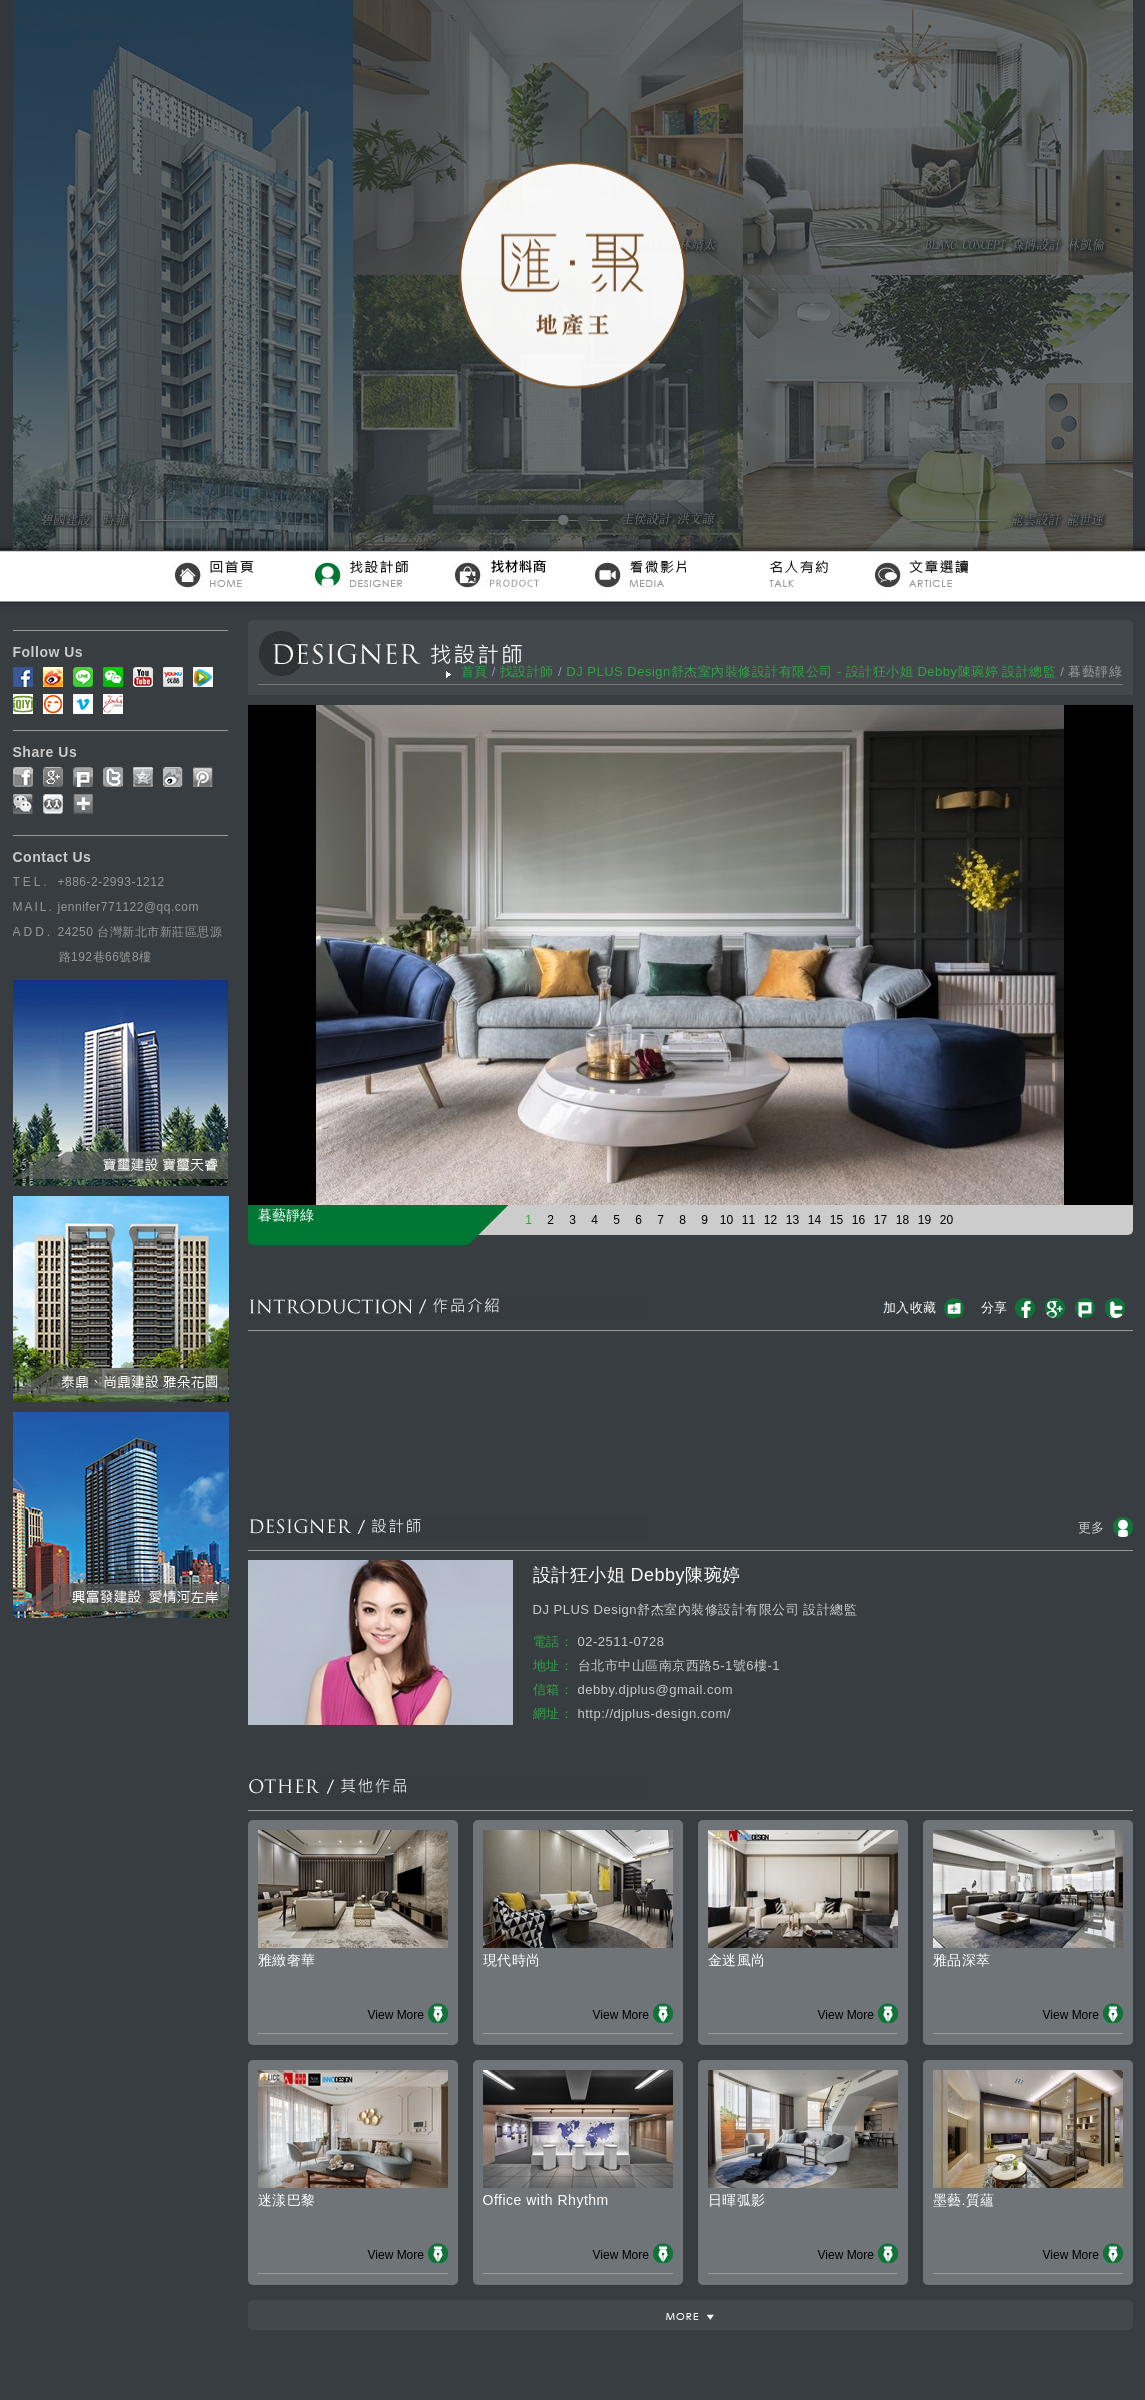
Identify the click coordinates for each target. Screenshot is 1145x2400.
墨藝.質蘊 (964, 2200)
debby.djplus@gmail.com (655, 1689)
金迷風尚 (737, 1960)
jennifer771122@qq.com (128, 907)
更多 (1091, 1527)
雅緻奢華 (287, 1960)
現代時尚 (512, 1960)
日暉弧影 (737, 2200)
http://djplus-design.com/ (654, 1713)
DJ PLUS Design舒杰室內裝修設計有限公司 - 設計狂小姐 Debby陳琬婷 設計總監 (811, 671)
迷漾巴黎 (287, 2200)
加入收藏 (910, 1307)
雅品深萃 (962, 1960)
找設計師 (527, 671)
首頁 (474, 671)
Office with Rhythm (546, 2200)
